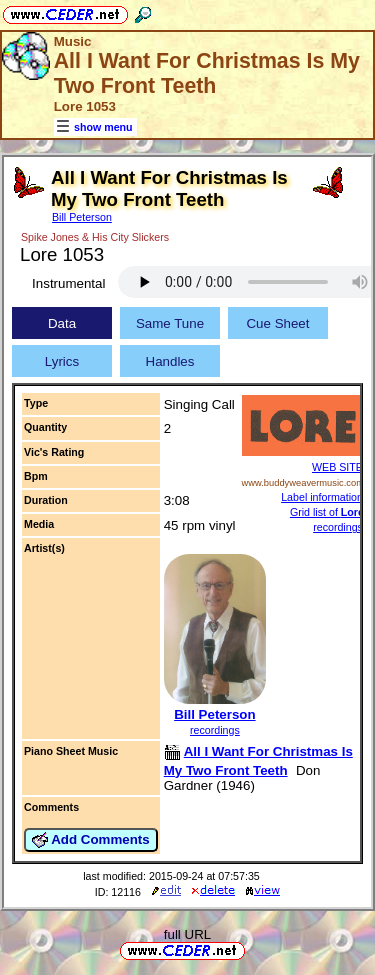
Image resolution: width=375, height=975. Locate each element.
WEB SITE (337, 467)
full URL (187, 934)
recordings (215, 730)
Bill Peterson (82, 217)
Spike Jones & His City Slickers (95, 237)
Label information (322, 497)
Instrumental (68, 283)
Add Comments (91, 840)
